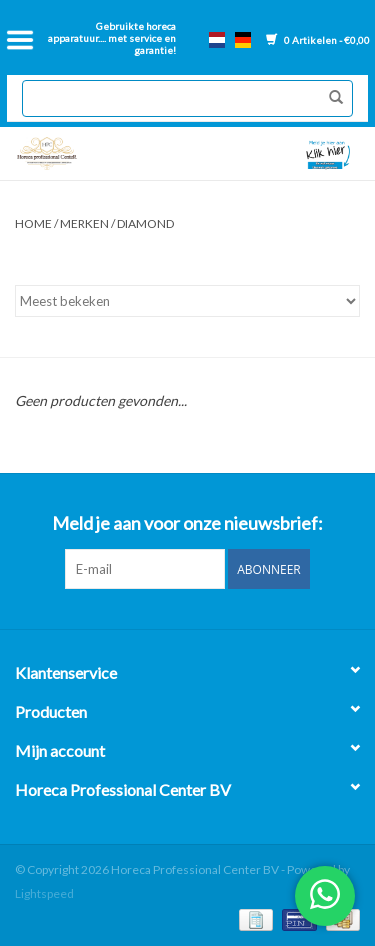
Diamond (145, 223)
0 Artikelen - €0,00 (318, 40)
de (243, 40)
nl (217, 40)
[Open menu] (20, 40)
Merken (84, 223)
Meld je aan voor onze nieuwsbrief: (187, 523)
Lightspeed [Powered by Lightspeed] (44, 893)
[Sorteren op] (187, 301)
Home (33, 223)
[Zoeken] (187, 98)
